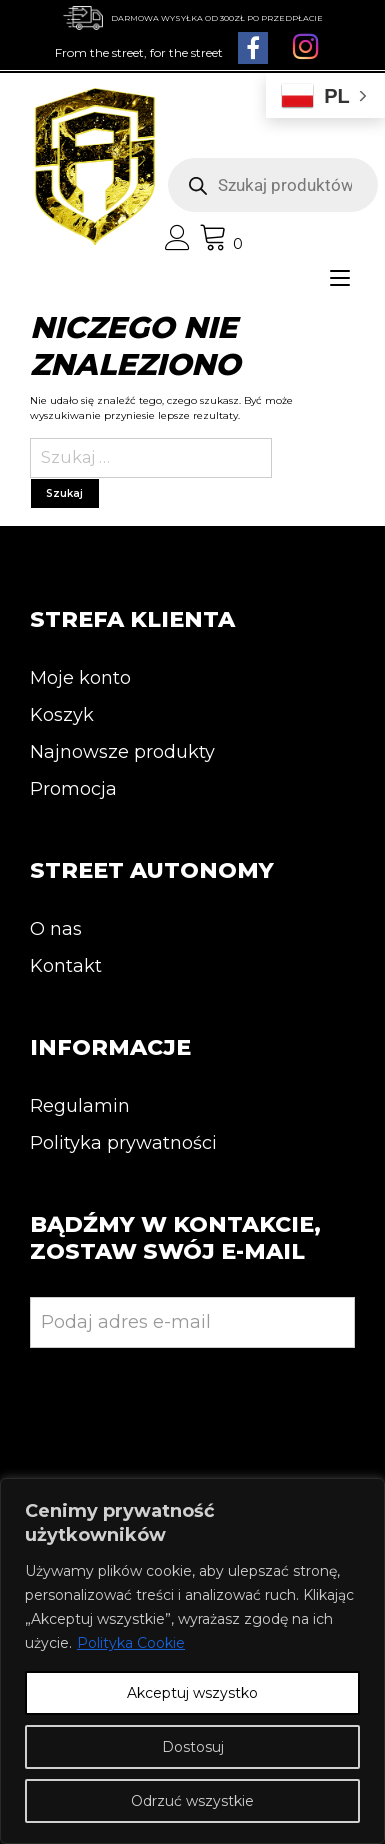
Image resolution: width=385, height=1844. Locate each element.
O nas (56, 929)
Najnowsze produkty (122, 752)
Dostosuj (193, 1747)
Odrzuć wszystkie (192, 1801)
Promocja (73, 789)
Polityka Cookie (131, 1643)
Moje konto (80, 678)
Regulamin (80, 1106)
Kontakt (66, 966)
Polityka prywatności (123, 1143)
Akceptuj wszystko (192, 1693)
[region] (192, 1661)
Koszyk (62, 715)
